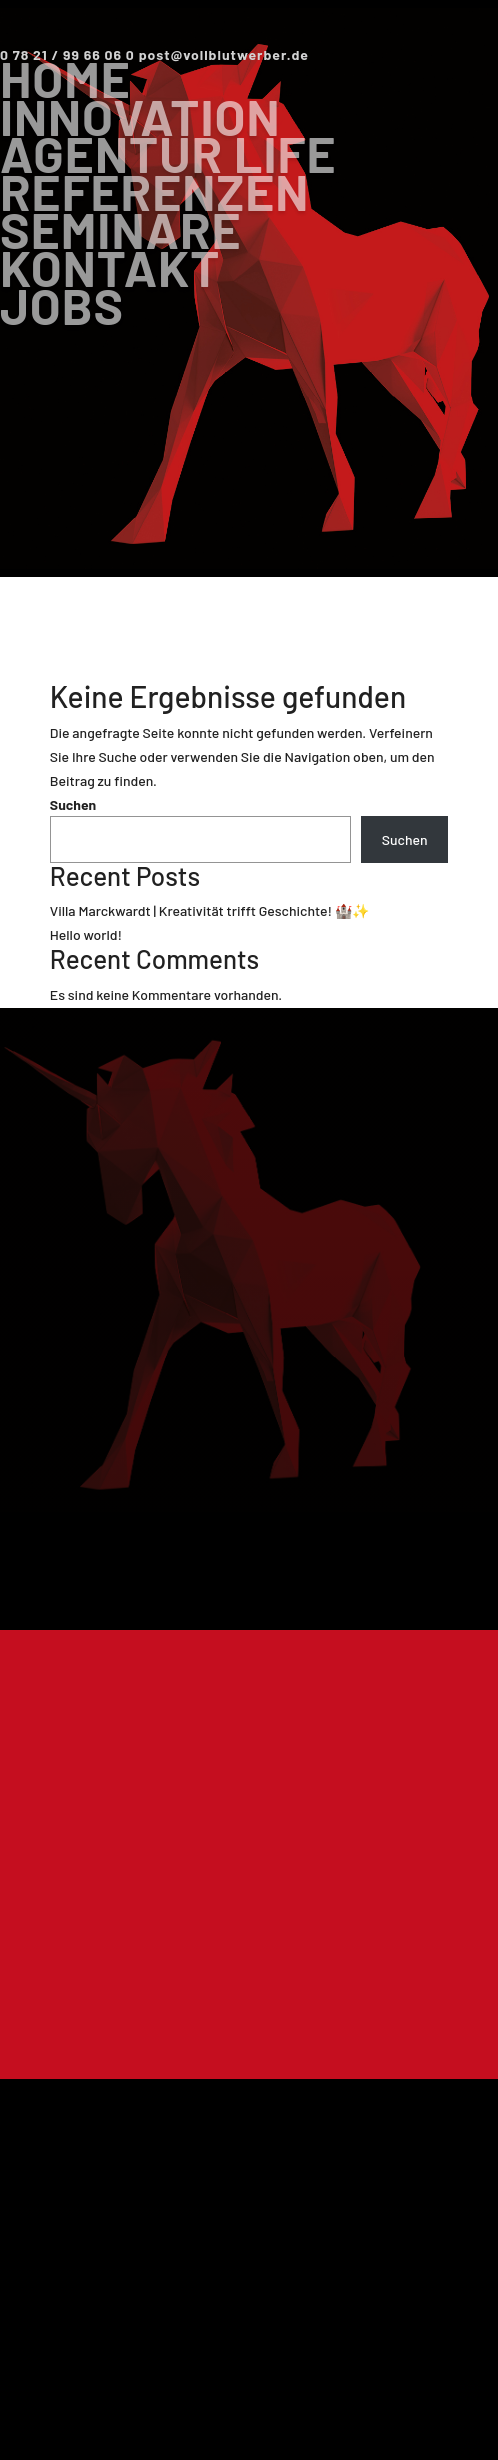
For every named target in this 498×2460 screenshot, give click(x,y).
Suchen (73, 804)
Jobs (62, 305)
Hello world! (86, 934)
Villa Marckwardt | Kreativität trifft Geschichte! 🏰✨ (209, 910)
